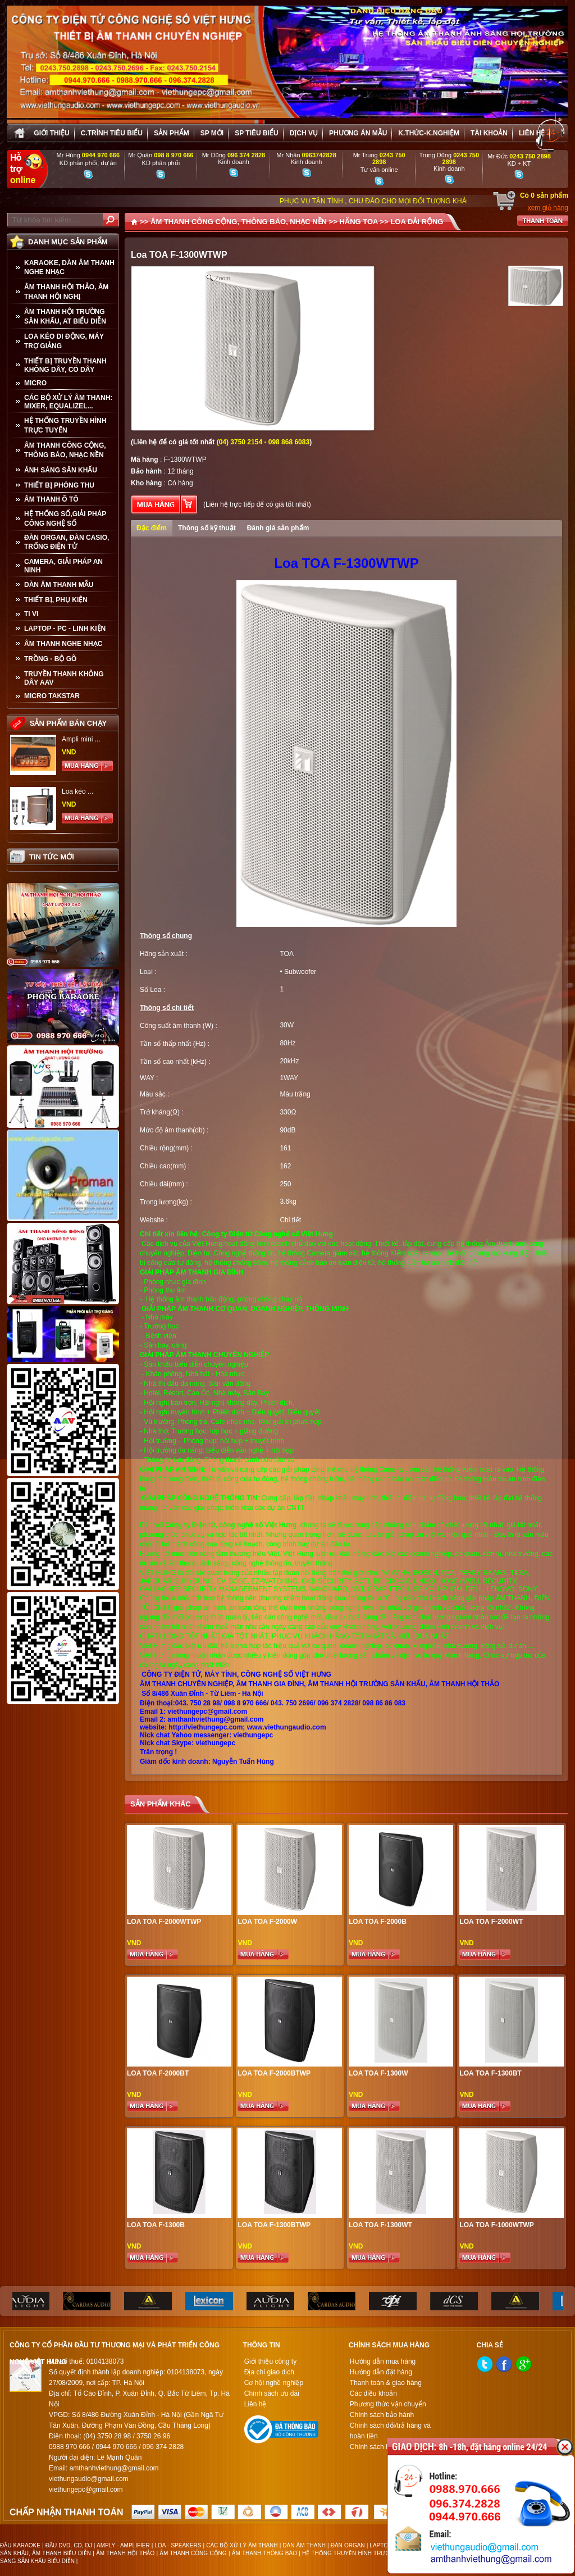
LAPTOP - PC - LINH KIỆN (65, 628)
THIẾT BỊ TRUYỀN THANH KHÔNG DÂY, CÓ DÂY (65, 365)
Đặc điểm (151, 528)
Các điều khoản (373, 2393)
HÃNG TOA (358, 221)
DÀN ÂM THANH (304, 2545)
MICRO (35, 383)
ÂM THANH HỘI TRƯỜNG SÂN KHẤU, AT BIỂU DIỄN (65, 316)
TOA (286, 954)
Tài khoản (489, 133)
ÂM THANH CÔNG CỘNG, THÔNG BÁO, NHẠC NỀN (65, 450)
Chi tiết (290, 1220)
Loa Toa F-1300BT (490, 2073)
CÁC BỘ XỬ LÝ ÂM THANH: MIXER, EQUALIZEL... (68, 402)
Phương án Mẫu (358, 133)
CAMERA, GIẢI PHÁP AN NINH (63, 566)
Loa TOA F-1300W (378, 2073)
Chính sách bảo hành (382, 2415)
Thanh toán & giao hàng (386, 2383)
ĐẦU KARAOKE (20, 2545)
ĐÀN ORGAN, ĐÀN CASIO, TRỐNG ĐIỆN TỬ (66, 542)
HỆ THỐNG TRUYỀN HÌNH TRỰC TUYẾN (65, 425)
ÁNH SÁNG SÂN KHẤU (60, 470)
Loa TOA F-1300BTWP (274, 2225)
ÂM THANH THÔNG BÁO (264, 2553)
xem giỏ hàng (548, 208)
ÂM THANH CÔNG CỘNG (192, 2553)
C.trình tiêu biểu (112, 133)
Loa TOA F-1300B (156, 2225)
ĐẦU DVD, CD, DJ (68, 2545)
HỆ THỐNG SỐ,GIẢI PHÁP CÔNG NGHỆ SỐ (65, 518)
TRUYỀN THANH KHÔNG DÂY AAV (64, 678)
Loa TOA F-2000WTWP (164, 1922)
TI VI (31, 614)
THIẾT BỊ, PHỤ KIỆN (56, 600)
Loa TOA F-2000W (267, 1922)
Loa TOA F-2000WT (491, 1922)
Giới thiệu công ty (270, 2361)
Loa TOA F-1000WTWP (496, 2225)
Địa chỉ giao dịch (269, 2372)
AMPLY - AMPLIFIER (123, 2545)
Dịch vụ (304, 133)
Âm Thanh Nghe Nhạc (63, 644)
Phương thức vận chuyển (388, 2404)
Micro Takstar (52, 696)
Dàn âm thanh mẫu (58, 585)
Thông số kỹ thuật (207, 528)
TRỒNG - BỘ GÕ (50, 659)
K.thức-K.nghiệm (428, 133)
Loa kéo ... (77, 791)
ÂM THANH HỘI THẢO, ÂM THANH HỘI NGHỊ (66, 292)
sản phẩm (171, 133)
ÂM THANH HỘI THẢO (125, 2553)
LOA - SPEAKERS (177, 2545)
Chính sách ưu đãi (271, 2393)
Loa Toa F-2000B (378, 1922)
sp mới (211, 133)
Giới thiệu (51, 133)
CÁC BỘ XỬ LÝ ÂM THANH (241, 2545)
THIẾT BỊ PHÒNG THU (59, 485)
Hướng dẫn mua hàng (383, 2361)
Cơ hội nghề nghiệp (273, 2383)
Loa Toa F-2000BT (158, 2073)
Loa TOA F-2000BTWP (274, 2073)
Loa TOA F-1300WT (380, 2225)
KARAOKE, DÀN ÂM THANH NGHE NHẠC (69, 267)
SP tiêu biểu (256, 133)
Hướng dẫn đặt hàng (381, 2372)
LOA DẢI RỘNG (416, 221)
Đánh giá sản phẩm (278, 528)
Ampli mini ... (81, 739)
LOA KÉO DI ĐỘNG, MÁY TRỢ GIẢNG (64, 341)
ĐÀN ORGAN (348, 2545)
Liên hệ (532, 133)
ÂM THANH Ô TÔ (51, 499)
